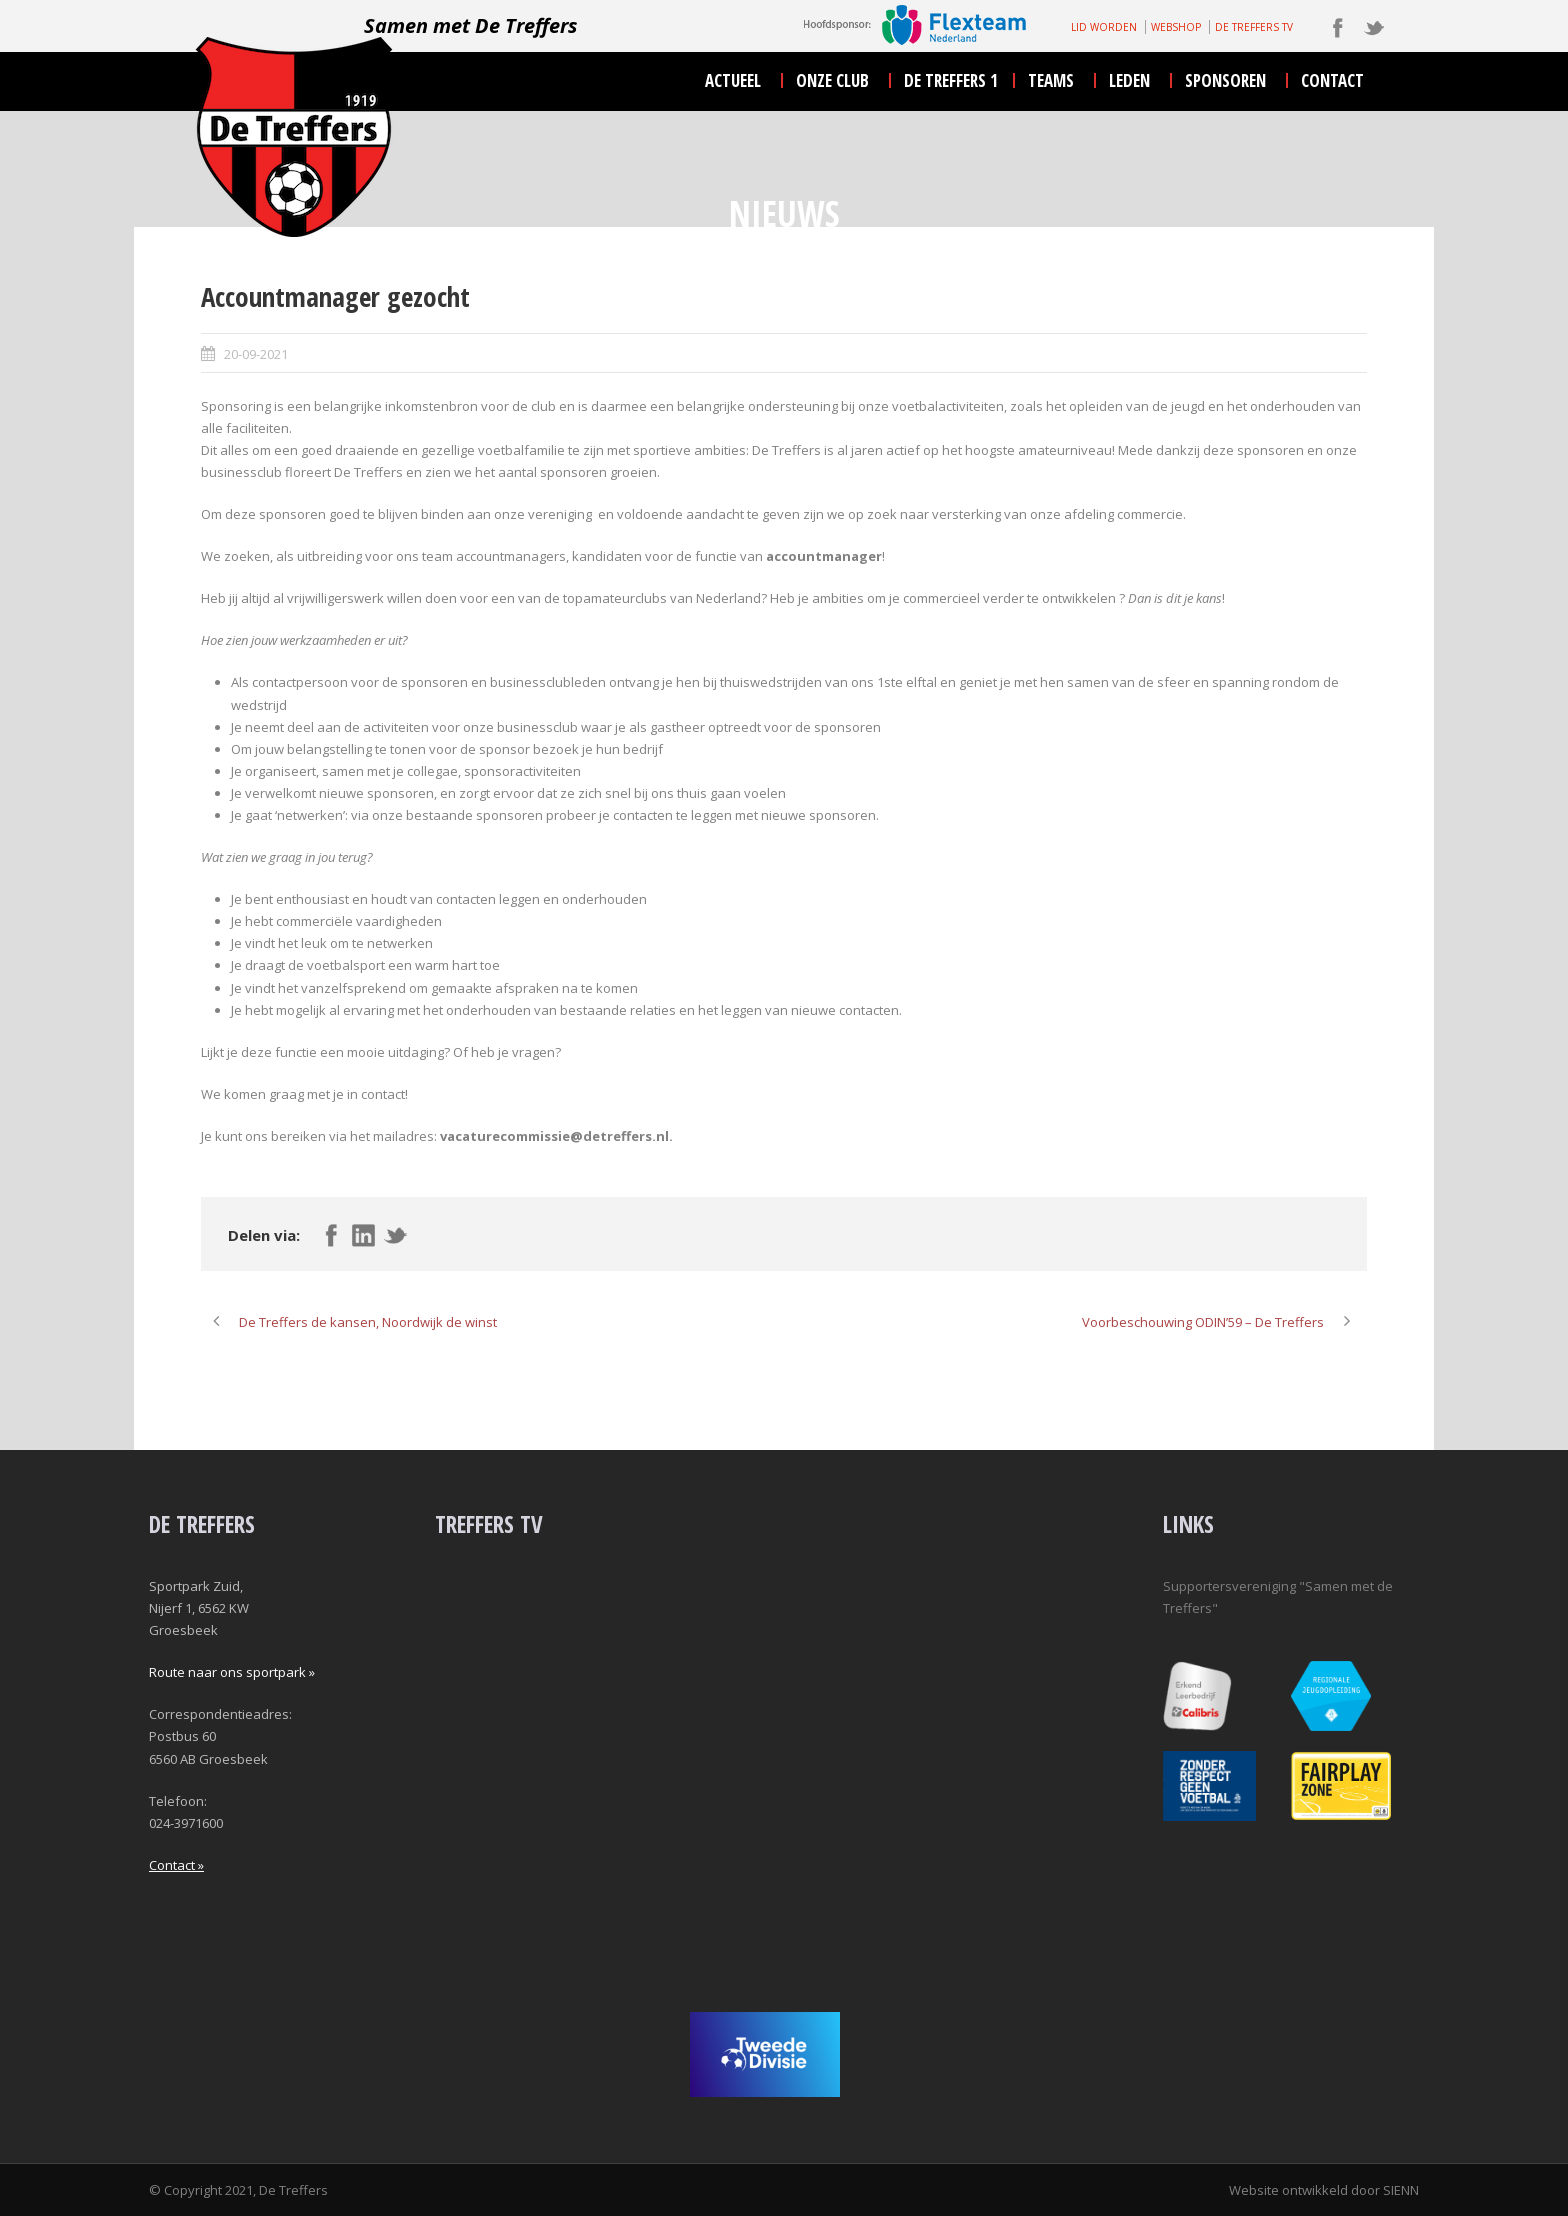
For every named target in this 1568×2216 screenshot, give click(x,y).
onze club (832, 80)
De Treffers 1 (951, 80)
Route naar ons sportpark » (232, 1672)
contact (1332, 80)
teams (1051, 80)
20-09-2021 (256, 354)
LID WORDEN (1104, 27)
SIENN (1401, 2190)
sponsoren (1225, 80)
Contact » (176, 1865)
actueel (733, 80)
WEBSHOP (1176, 27)
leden (1129, 80)
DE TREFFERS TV (1254, 27)
